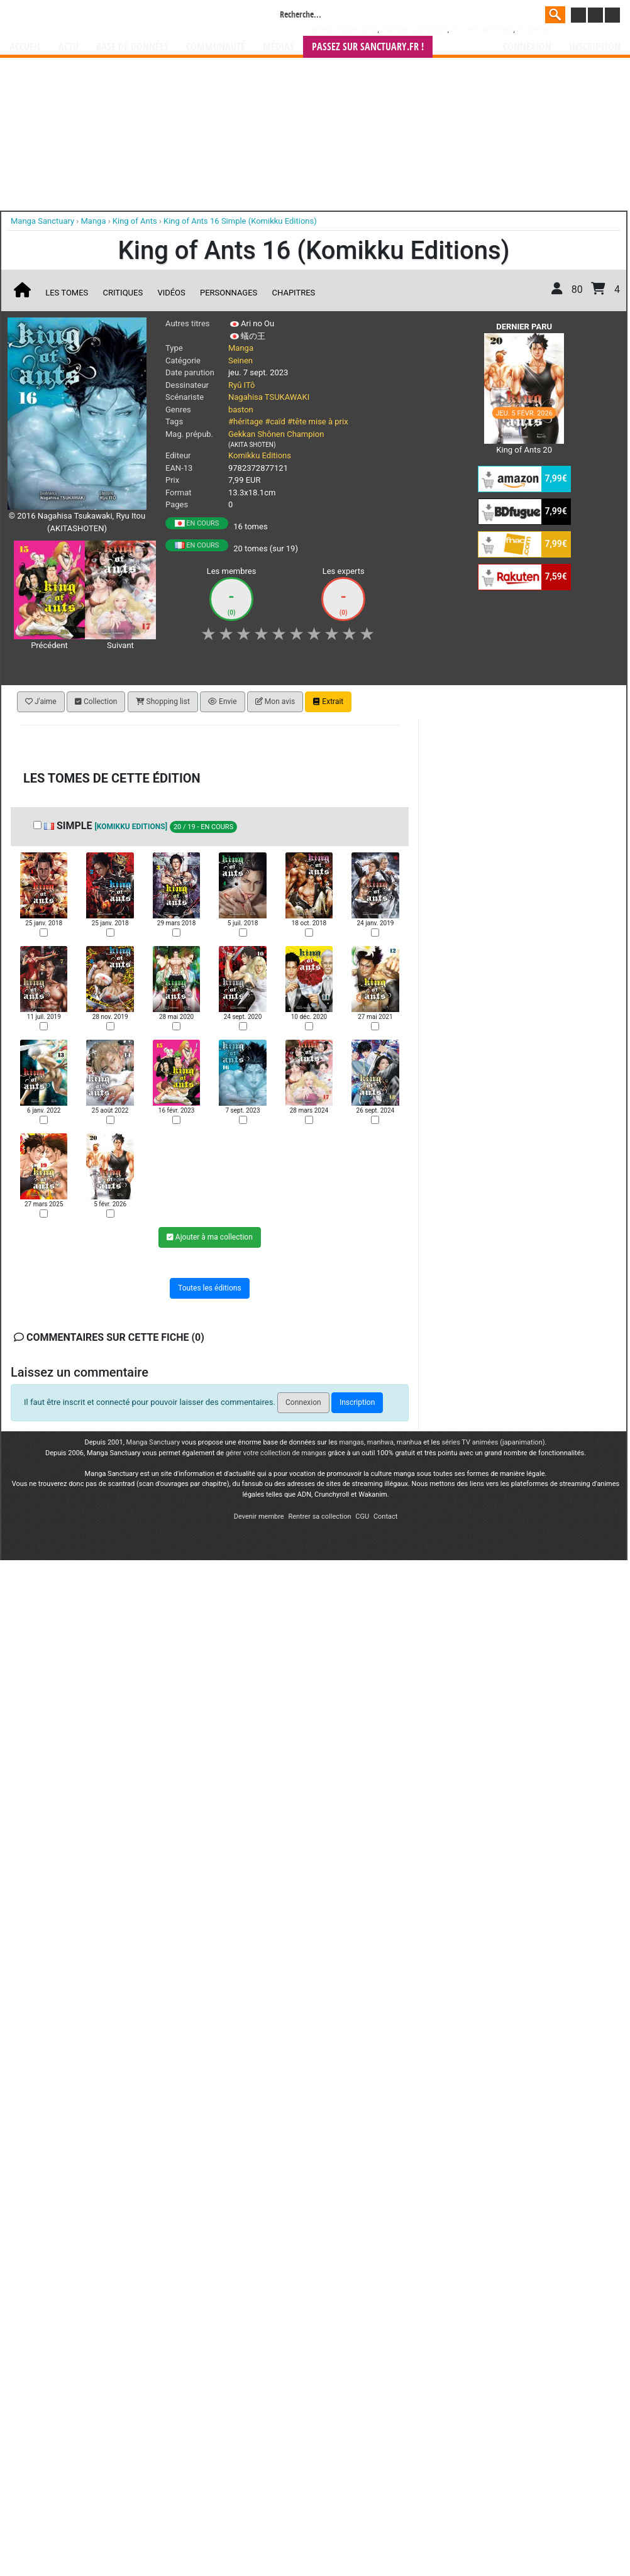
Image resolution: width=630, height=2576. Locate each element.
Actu (68, 47)
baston (240, 409)
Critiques (123, 292)
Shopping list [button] (163, 701)
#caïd (275, 421)
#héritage (245, 421)
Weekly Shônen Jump (345, 30)
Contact (385, 1516)
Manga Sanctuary (153, 1442)
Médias (278, 47)
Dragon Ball (533, 30)
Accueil (25, 47)
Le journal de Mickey (482, 30)
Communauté (215, 47)
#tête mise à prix (317, 421)
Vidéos (171, 292)
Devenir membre (259, 1516)
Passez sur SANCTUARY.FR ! (368, 47)
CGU (362, 1516)
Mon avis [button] (275, 701)
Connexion (527, 47)
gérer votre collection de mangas (276, 1453)
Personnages (228, 292)
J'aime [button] (41, 701)
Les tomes (66, 292)
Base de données (132, 47)
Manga (111, 17)
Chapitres (294, 292)
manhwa (380, 1442)
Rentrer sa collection (319, 1516)
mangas (351, 1442)
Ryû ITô (241, 385)
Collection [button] (96, 701)
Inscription (595, 47)
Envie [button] (222, 701)
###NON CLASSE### (413, 30)
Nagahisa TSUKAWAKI (268, 397)
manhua (409, 1442)
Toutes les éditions (209, 1288)
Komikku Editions (259, 455)
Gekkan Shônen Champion (276, 434)
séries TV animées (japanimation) (492, 1442)
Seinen (240, 360)
